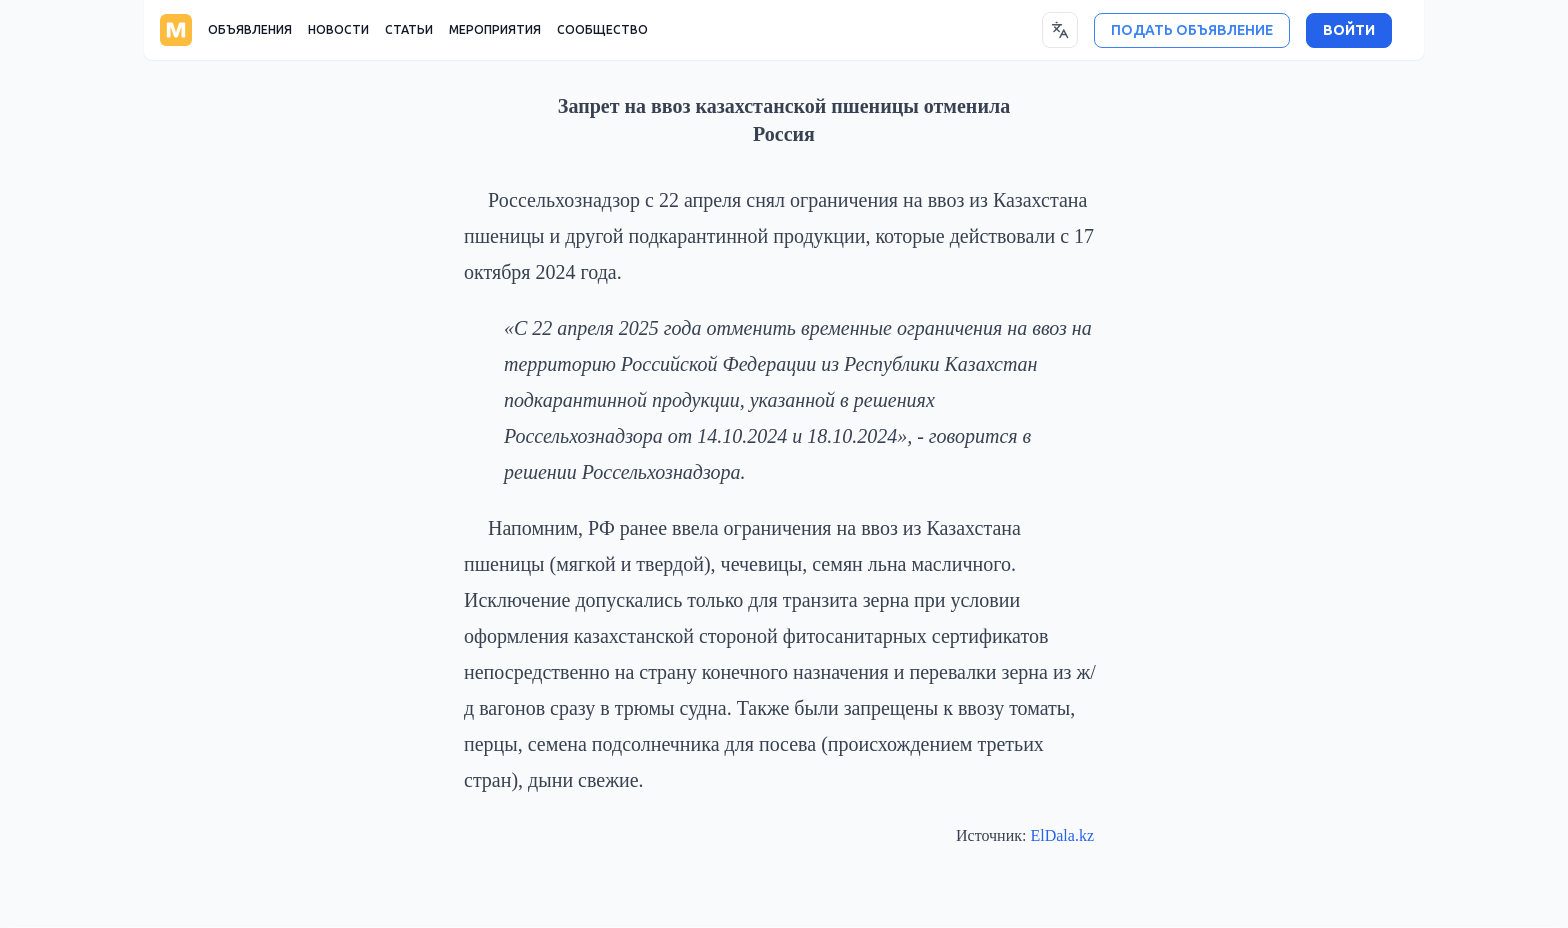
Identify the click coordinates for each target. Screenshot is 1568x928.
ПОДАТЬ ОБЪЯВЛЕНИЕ (1192, 30)
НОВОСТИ (338, 30)
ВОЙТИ (1349, 30)
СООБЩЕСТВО (602, 30)
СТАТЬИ (409, 30)
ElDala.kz (1062, 835)
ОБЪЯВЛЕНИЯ (250, 30)
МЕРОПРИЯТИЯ (495, 30)
